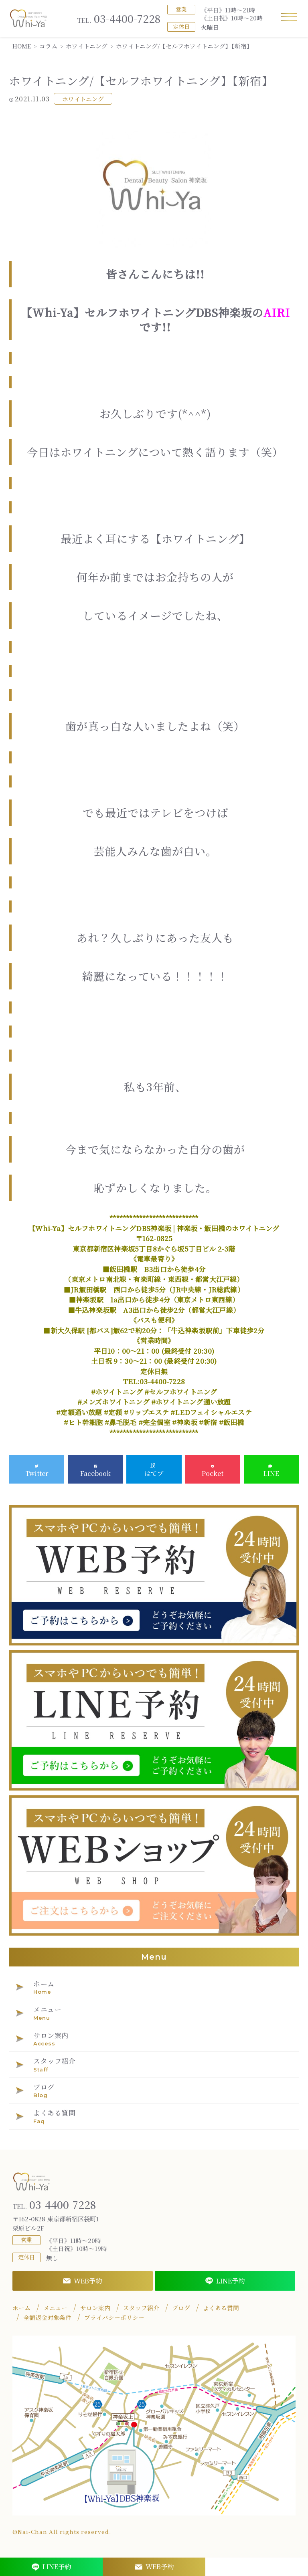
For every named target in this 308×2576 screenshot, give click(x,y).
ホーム (21, 2308)
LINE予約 (225, 2280)
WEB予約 (82, 2280)
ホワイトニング (83, 99)
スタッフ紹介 (141, 2308)
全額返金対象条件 (47, 2318)
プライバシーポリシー (114, 2318)
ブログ (181, 2308)
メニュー (55, 2308)
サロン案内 (95, 2308)
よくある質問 (221, 2308)
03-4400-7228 (118, 19)
